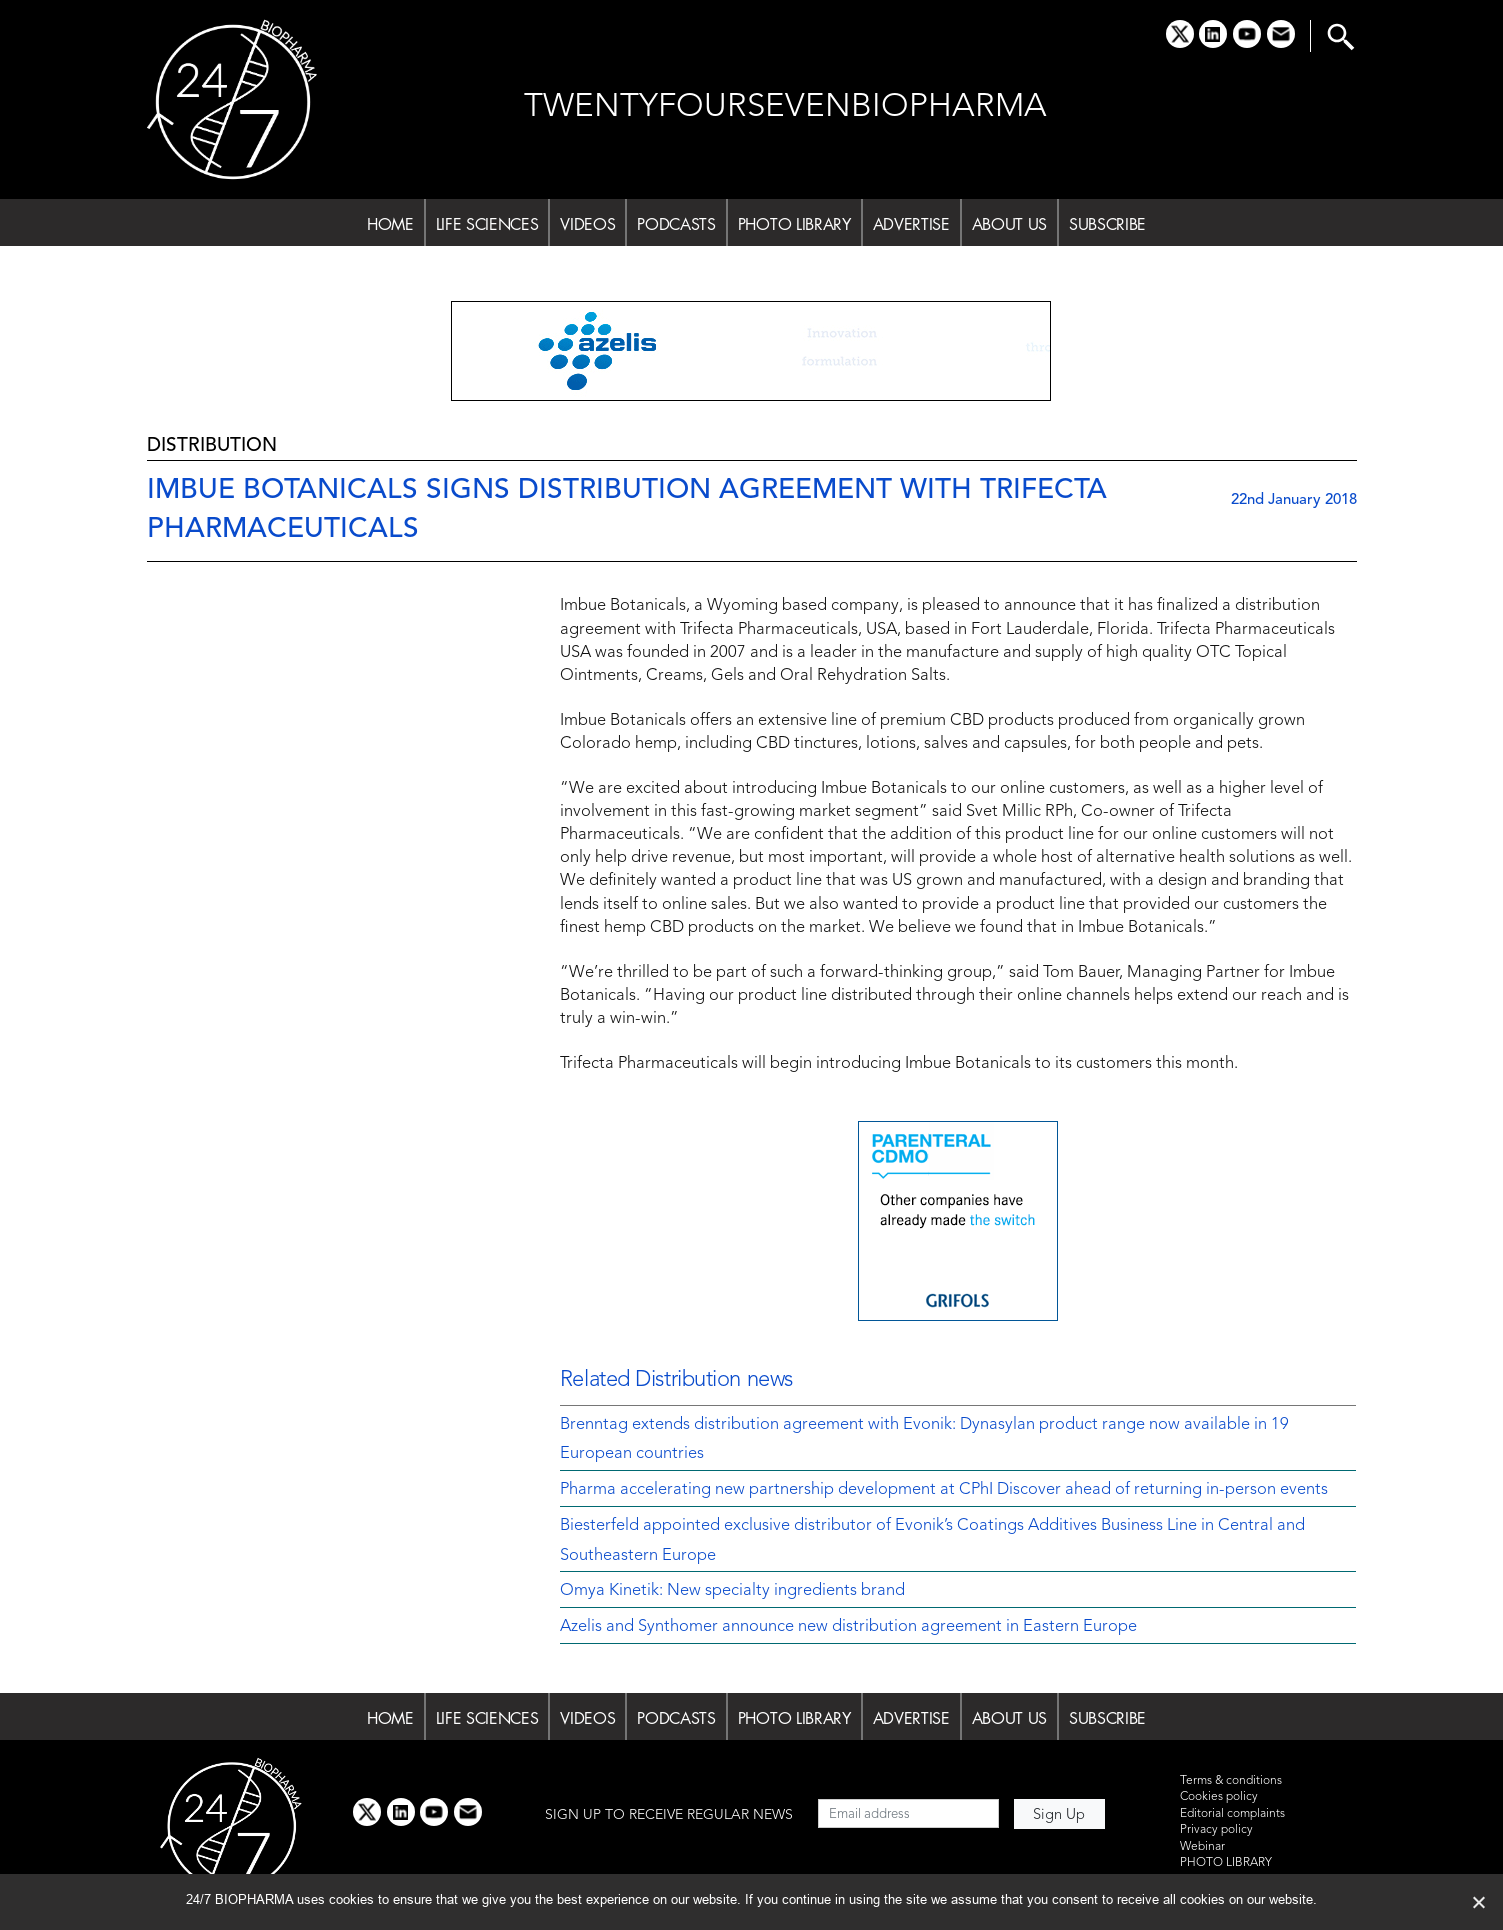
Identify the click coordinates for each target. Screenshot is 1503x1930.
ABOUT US (1009, 224)
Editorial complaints (1232, 1814)
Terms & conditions (1231, 1781)
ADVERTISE (911, 224)
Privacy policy (1216, 1830)
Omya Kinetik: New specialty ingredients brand (732, 1591)
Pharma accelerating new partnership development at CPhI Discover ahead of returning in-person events (944, 1490)
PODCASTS (676, 224)
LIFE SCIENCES (487, 224)
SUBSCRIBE (1107, 224)
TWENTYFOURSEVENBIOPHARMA (785, 107)
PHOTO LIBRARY (794, 224)
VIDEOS (587, 224)
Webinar (1202, 1847)
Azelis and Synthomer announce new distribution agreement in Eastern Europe (848, 1627)
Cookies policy (1219, 1797)
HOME (390, 224)
